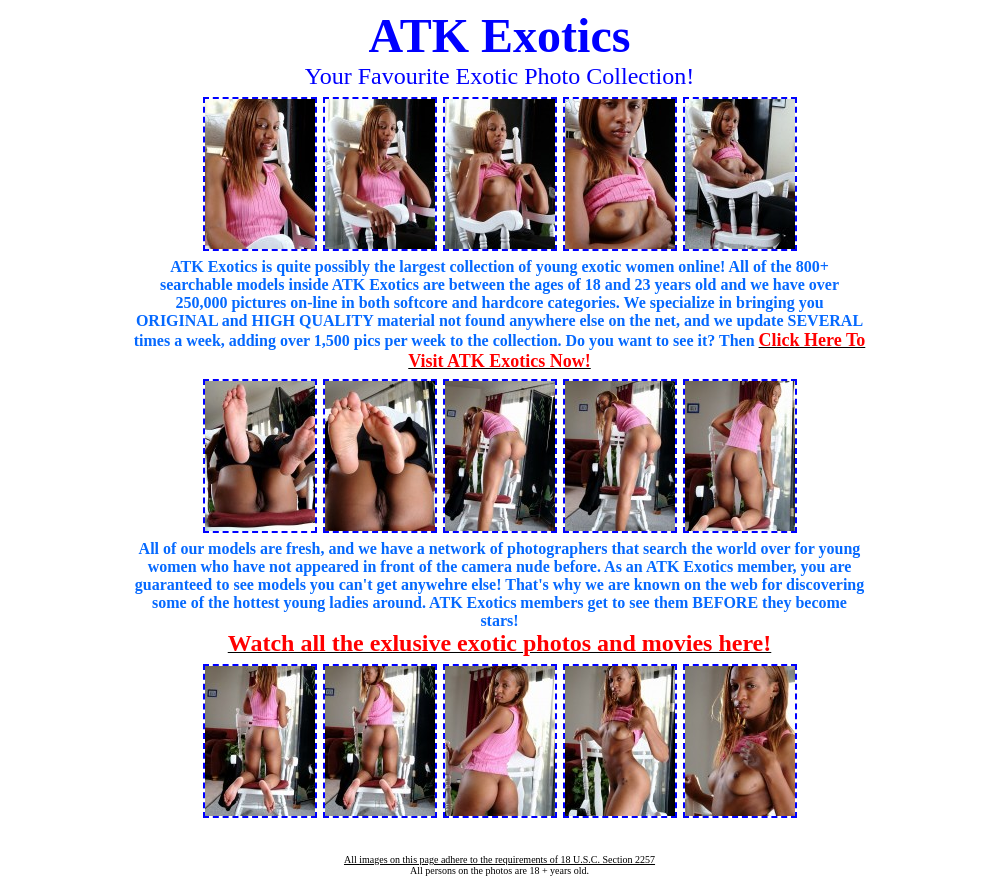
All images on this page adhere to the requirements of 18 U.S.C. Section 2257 (499, 859)
